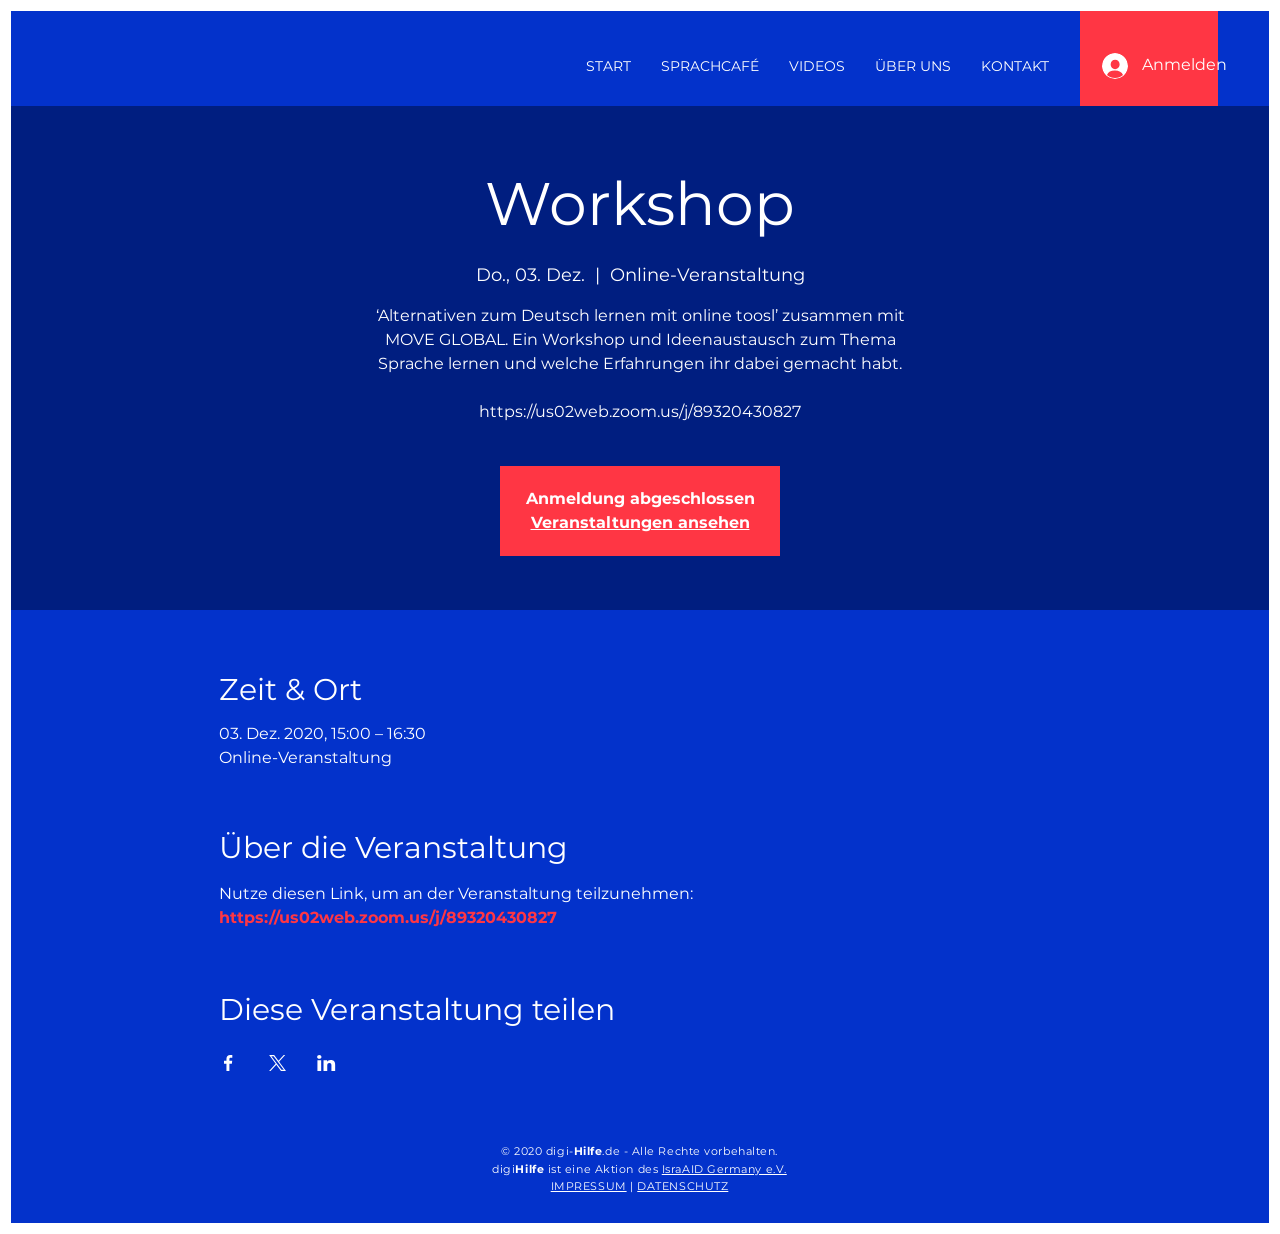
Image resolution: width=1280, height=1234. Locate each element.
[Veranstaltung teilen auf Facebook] (228, 1063)
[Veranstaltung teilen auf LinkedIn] (326, 1063)
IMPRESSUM (589, 1186)
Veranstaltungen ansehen (640, 522)
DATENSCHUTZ (682, 1186)
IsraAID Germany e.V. (724, 1169)
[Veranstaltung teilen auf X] (277, 1063)
